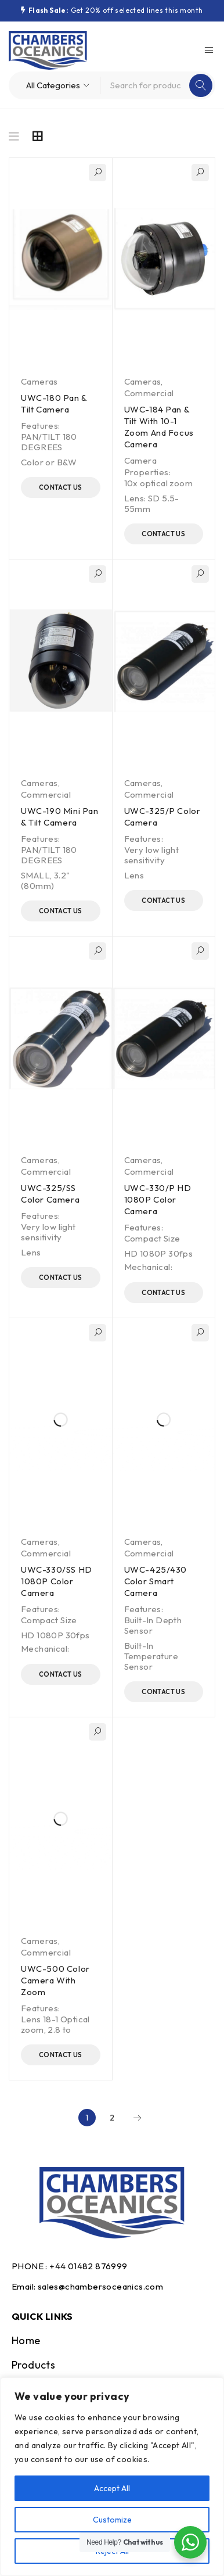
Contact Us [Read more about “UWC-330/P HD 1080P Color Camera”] (163, 1293)
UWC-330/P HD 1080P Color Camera (158, 1199)
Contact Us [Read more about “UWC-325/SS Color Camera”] (60, 1277)
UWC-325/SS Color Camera (50, 1193)
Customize (112, 2519)
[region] (112, 2476)
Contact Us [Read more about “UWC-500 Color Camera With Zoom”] (60, 2055)
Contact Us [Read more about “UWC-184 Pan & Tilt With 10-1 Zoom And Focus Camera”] (163, 534)
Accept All (112, 2488)
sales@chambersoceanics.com (100, 2286)
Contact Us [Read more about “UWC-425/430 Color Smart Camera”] (163, 1692)
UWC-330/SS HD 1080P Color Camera (56, 1581)
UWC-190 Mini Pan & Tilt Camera (60, 816)
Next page (137, 2117)
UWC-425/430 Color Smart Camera (155, 1581)
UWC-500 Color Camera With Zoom (55, 1980)
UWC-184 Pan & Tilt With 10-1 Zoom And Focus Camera (159, 427)
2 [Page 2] (112, 2117)
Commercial (149, 393)
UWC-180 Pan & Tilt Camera (54, 403)
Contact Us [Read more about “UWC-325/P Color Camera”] (163, 900)
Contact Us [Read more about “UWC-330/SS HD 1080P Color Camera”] (60, 1674)
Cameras (39, 381)
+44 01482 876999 (88, 2266)
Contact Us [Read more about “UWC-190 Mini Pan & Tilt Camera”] (60, 911)
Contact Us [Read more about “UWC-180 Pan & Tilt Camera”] (60, 487)
